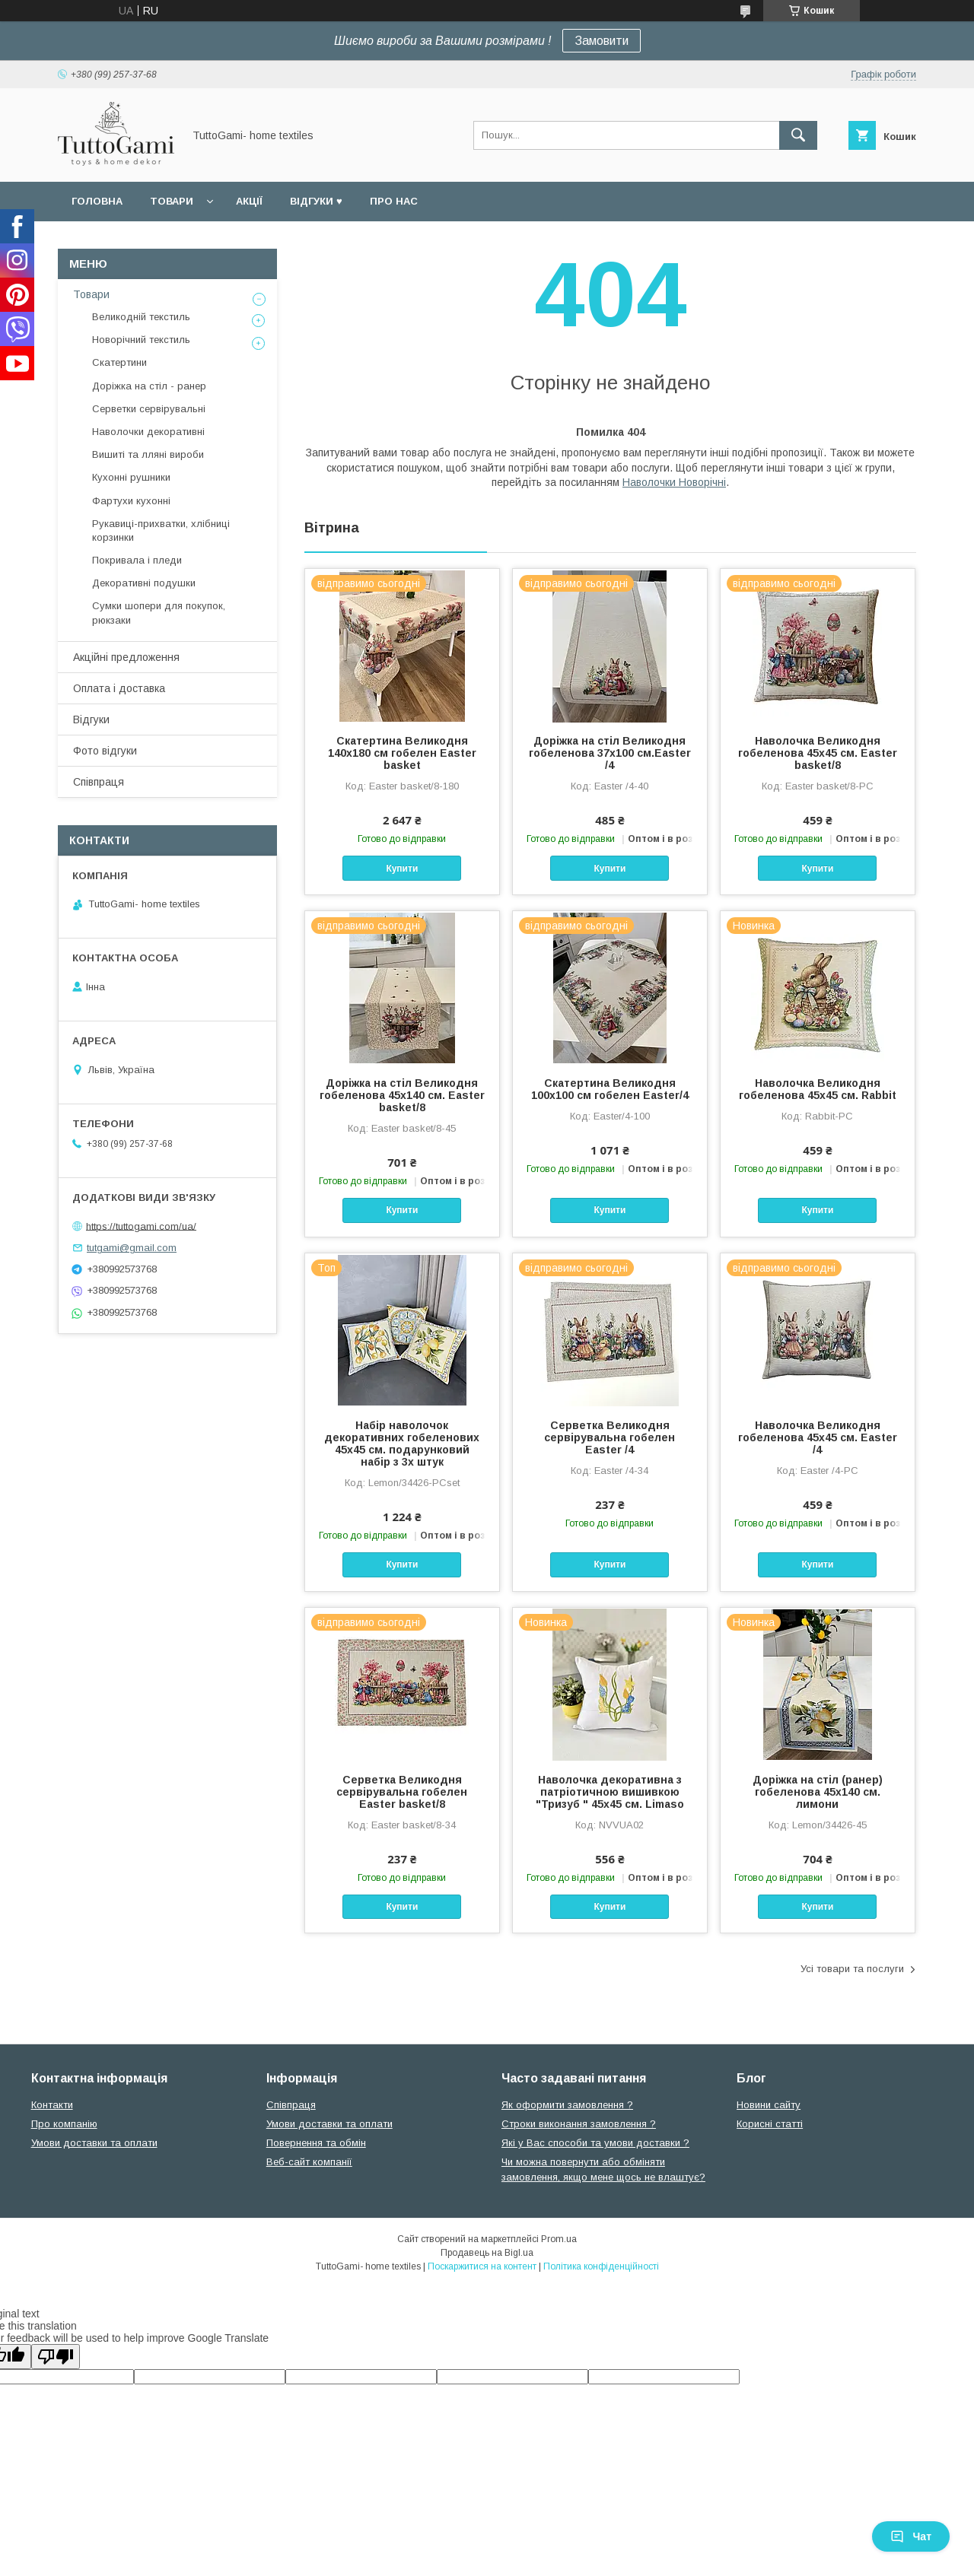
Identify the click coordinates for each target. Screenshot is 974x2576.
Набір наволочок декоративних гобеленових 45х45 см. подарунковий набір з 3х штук (401, 1443)
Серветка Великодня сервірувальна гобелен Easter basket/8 (401, 1792)
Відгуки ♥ (316, 201)
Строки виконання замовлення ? (578, 2124)
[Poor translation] (55, 2356)
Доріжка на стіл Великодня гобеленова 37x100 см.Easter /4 (610, 753)
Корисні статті (770, 2124)
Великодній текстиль (141, 316)
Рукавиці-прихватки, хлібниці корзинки (161, 530)
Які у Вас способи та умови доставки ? (595, 2143)
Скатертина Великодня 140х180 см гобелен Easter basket (402, 753)
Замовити (602, 40)
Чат (910, 2536)
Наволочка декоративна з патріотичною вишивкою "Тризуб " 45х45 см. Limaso (610, 1792)
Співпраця (98, 782)
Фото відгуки (105, 751)
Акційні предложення (126, 657)
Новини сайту (769, 2105)
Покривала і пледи (137, 560)
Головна (97, 201)
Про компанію (64, 2124)
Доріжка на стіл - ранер (149, 386)
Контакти (52, 2105)
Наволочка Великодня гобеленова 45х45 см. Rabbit (817, 1089)
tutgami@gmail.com (132, 1247)
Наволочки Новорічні (674, 482)
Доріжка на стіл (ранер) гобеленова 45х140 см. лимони (818, 1792)
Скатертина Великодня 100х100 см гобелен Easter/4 (610, 1089)
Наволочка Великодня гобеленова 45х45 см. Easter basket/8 (817, 753)
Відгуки (91, 719)
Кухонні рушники (131, 477)
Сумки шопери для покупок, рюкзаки (158, 612)
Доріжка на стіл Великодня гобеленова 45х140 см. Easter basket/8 (402, 1095)
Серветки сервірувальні (148, 409)
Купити (402, 868)
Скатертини (119, 362)
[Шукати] (798, 135)
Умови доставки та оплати (94, 2143)
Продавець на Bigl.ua (487, 2252)
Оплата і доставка (119, 688)
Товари (171, 201)
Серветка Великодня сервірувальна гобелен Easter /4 (609, 1437)
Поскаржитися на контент (482, 2266)
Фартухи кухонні (131, 501)
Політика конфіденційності (601, 2266)
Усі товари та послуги (852, 1968)
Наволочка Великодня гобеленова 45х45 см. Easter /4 (817, 1437)
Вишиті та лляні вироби (148, 454)
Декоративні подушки (144, 583)
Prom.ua (559, 2239)
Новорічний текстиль (141, 339)
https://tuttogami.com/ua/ (141, 1225)
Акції (249, 201)
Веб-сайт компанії (309, 2162)
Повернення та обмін (316, 2143)
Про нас (394, 201)
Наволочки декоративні (148, 431)
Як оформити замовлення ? (567, 2105)
